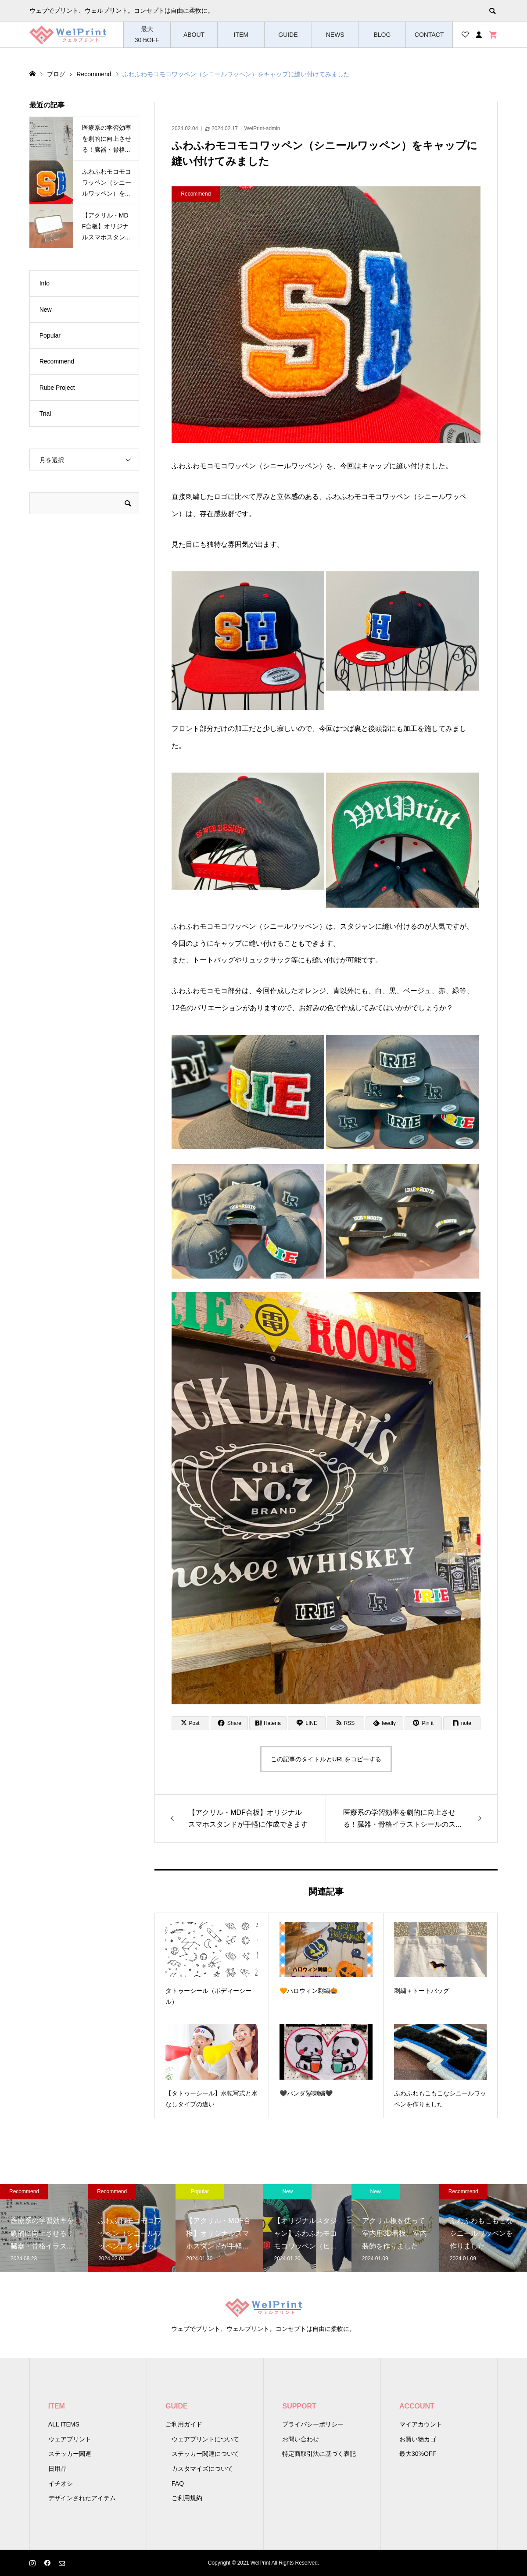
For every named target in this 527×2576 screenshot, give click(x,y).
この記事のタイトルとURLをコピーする (326, 1759)
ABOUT (193, 34)
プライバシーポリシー (313, 2424)
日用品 (57, 2468)
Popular (50, 335)
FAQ (178, 2483)
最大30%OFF (147, 34)
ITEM (241, 34)
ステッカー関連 (69, 2453)
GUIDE (288, 34)
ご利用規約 (187, 2497)
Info (44, 283)
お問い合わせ (300, 2439)
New (45, 309)
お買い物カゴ (417, 2439)
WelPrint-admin (262, 128)
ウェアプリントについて (205, 2439)
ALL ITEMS (63, 2424)
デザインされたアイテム (82, 2497)
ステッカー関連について (205, 2453)
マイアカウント (420, 2424)
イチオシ (60, 2483)
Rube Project (57, 387)
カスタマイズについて (202, 2468)
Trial (45, 413)
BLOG (382, 34)
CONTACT (429, 34)
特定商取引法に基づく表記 (319, 2453)
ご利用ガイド (183, 2424)
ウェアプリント (69, 2439)
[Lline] (306, 1723)
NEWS (335, 34)
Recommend (56, 361)
